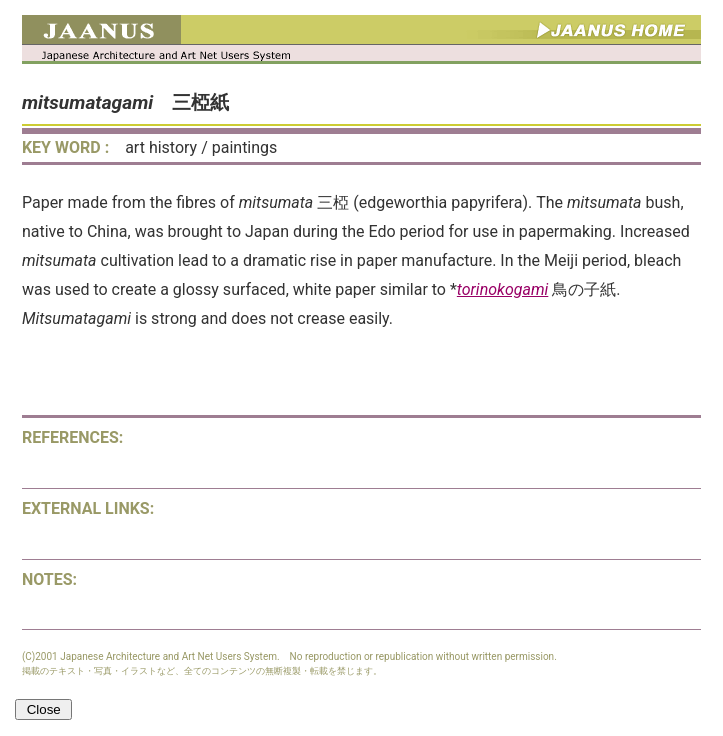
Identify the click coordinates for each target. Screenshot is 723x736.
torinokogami (503, 289)
